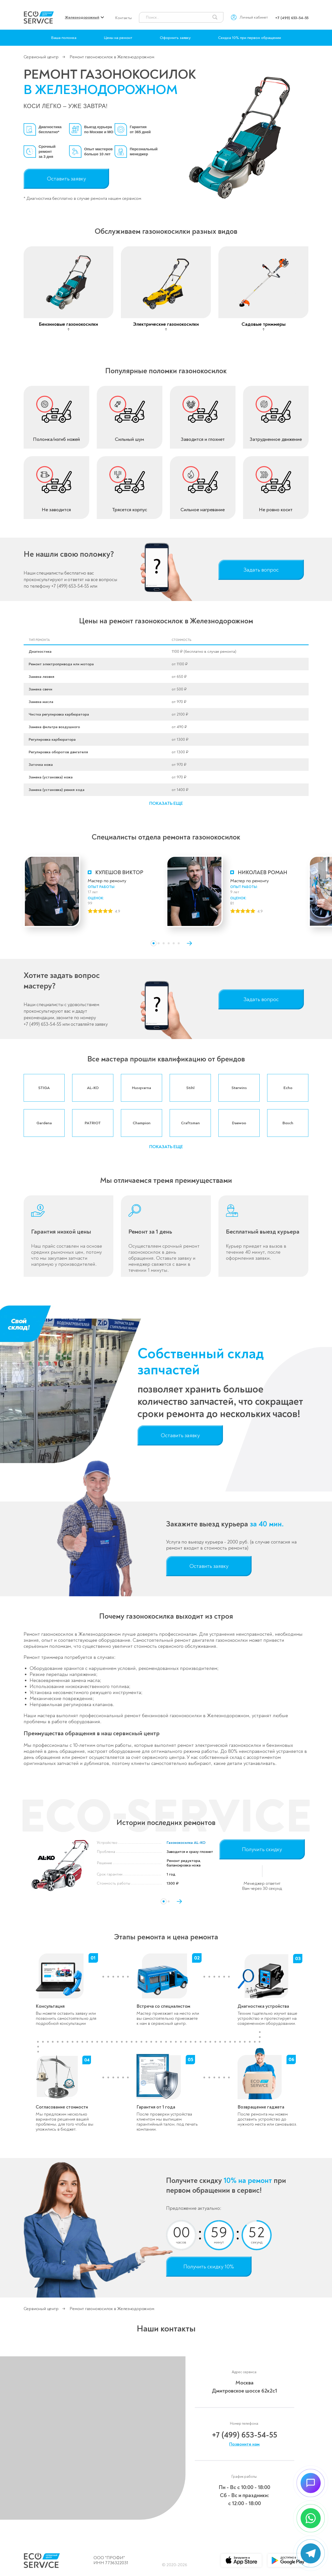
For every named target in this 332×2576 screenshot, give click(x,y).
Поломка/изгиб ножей (56, 439)
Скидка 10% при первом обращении (249, 37)
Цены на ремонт (118, 37)
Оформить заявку (175, 37)
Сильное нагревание (202, 509)
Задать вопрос (261, 569)
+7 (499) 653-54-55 (291, 17)
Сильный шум (129, 439)
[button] (166, 803)
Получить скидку (262, 1849)
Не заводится (56, 509)
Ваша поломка (63, 37)
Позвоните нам (244, 2444)
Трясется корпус (129, 509)
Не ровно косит (276, 509)
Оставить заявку (66, 178)
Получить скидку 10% (208, 2266)
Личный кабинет (254, 17)
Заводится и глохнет (203, 439)
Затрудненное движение (276, 439)
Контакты (123, 17)
